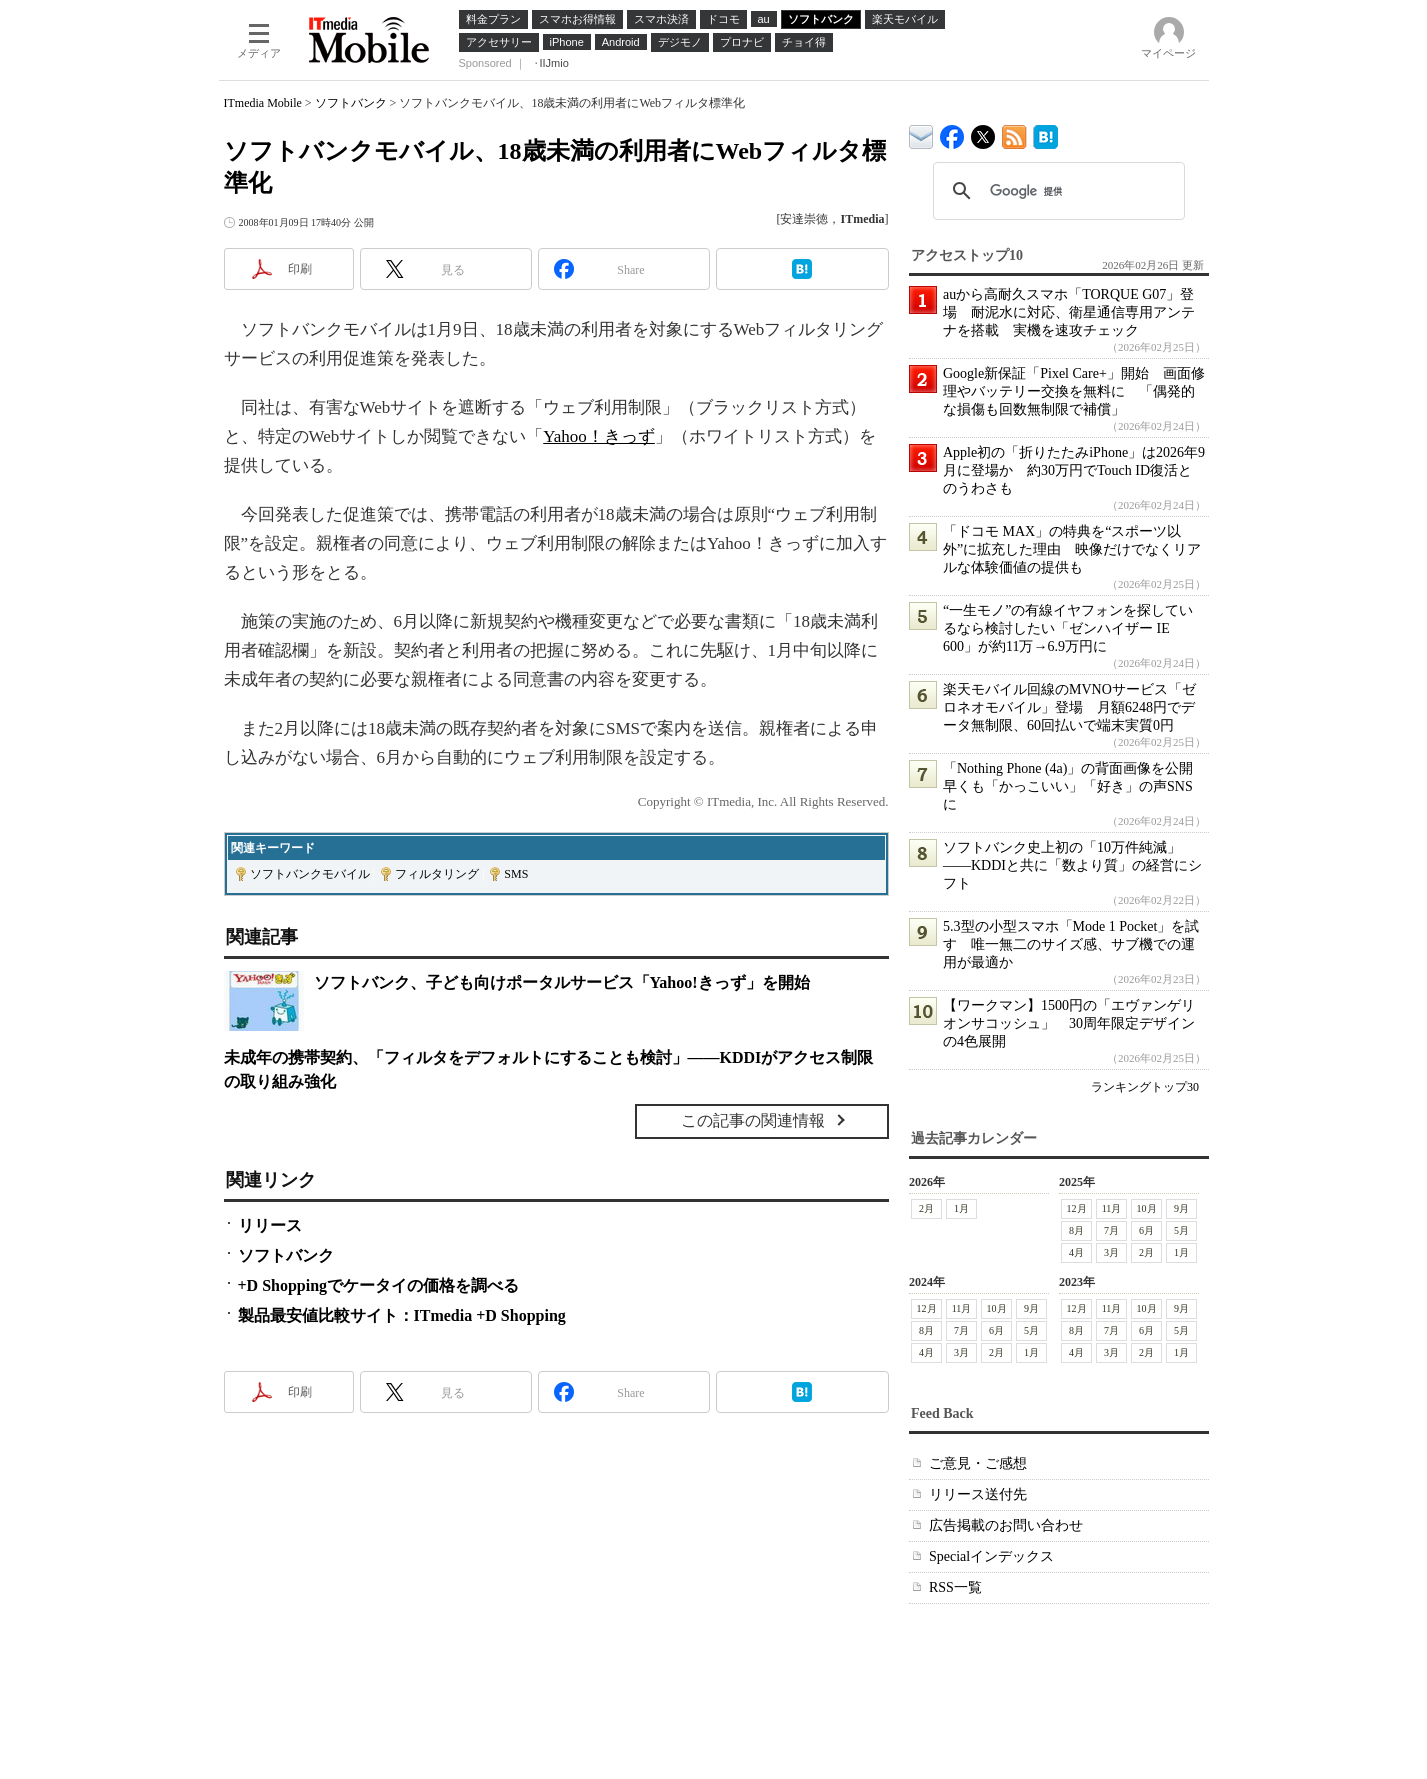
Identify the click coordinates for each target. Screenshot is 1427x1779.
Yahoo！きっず (599, 436)
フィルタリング (437, 874)
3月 (1111, 1252)
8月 (1076, 1230)
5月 (1181, 1230)
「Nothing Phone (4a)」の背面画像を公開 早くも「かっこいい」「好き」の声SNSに (1075, 786)
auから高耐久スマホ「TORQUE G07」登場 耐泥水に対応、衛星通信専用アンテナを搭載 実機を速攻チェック (1069, 312)
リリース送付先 (978, 1494)
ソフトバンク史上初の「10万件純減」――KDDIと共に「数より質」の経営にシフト (1072, 865)
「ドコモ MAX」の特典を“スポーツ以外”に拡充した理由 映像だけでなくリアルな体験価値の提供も (1072, 549)
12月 (1076, 1208)
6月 (1146, 1230)
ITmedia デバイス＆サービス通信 (921, 133)
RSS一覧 (955, 1587)
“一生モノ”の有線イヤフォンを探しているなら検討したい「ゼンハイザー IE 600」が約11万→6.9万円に (1068, 628)
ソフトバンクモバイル (310, 874)
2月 (926, 1208)
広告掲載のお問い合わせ (1006, 1525)
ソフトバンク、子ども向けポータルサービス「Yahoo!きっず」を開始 (562, 982)
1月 (961, 1208)
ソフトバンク (351, 103)
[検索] (1056, 191)
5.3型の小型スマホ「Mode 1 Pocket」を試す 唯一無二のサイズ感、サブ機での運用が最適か (1071, 944)
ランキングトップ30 (1145, 1087)
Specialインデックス (991, 1556)
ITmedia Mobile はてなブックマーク (1045, 133)
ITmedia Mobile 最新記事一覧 (1014, 133)
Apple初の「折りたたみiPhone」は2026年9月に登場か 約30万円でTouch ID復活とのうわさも (1074, 470)
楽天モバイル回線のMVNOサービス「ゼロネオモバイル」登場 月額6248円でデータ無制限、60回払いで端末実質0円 (1069, 707)
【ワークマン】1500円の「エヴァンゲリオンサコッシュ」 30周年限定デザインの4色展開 (1069, 1023)
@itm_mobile (983, 132)
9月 (1181, 1208)
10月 (1146, 1208)
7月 (1111, 1230)
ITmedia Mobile (263, 103)
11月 (1111, 1208)
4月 (1076, 1252)
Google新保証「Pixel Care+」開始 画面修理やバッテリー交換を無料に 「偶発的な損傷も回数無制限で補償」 (1074, 391)
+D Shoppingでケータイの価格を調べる (379, 1285)
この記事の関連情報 (753, 1120)
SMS (516, 874)
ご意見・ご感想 (978, 1463)
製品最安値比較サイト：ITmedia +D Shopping (402, 1315)
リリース (270, 1225)
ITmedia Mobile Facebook (952, 132)
